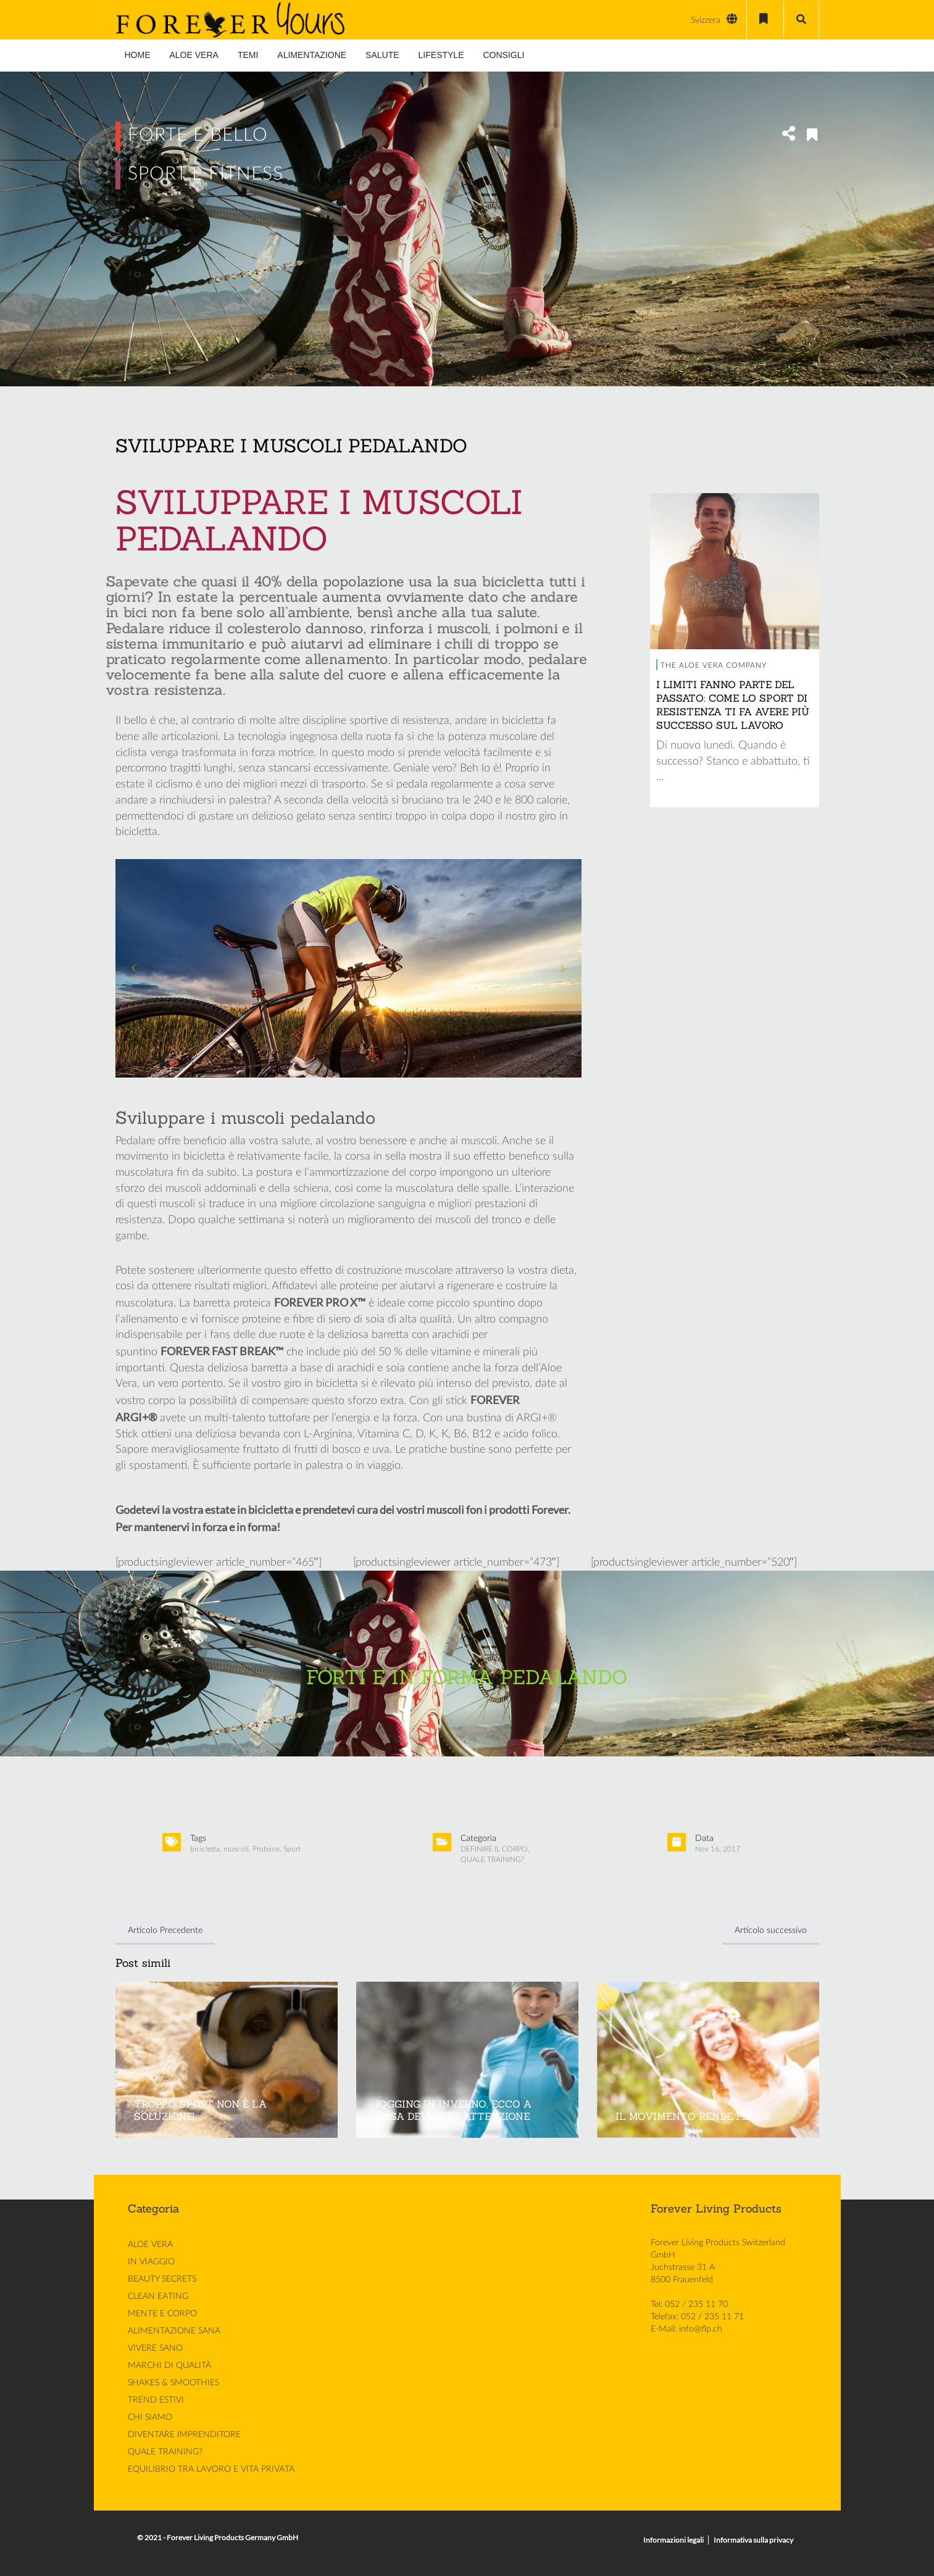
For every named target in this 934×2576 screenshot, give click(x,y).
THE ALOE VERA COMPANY (714, 665)
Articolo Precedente (165, 1930)
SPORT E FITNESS (205, 174)
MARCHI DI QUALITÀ (169, 2365)
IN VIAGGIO (151, 2261)
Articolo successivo (771, 1930)
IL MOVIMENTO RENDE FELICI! (692, 2116)
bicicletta (205, 1849)
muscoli (236, 1849)
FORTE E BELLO (198, 135)
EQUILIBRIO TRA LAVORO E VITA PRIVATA (211, 2468)
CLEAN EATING (158, 2295)
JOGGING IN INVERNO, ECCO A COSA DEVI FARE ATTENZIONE (453, 2110)
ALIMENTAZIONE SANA (174, 2330)
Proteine (266, 1849)
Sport (292, 1849)
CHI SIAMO (150, 2416)
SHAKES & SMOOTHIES (173, 2382)
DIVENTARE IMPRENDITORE (184, 2434)
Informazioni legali (673, 2540)
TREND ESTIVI (156, 2399)
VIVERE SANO (155, 2347)
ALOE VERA (150, 2244)
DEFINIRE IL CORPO (494, 1849)
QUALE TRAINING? (492, 1859)
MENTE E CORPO (162, 2313)
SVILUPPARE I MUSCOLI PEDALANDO (291, 445)
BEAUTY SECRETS (162, 2278)
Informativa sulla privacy (753, 2540)
